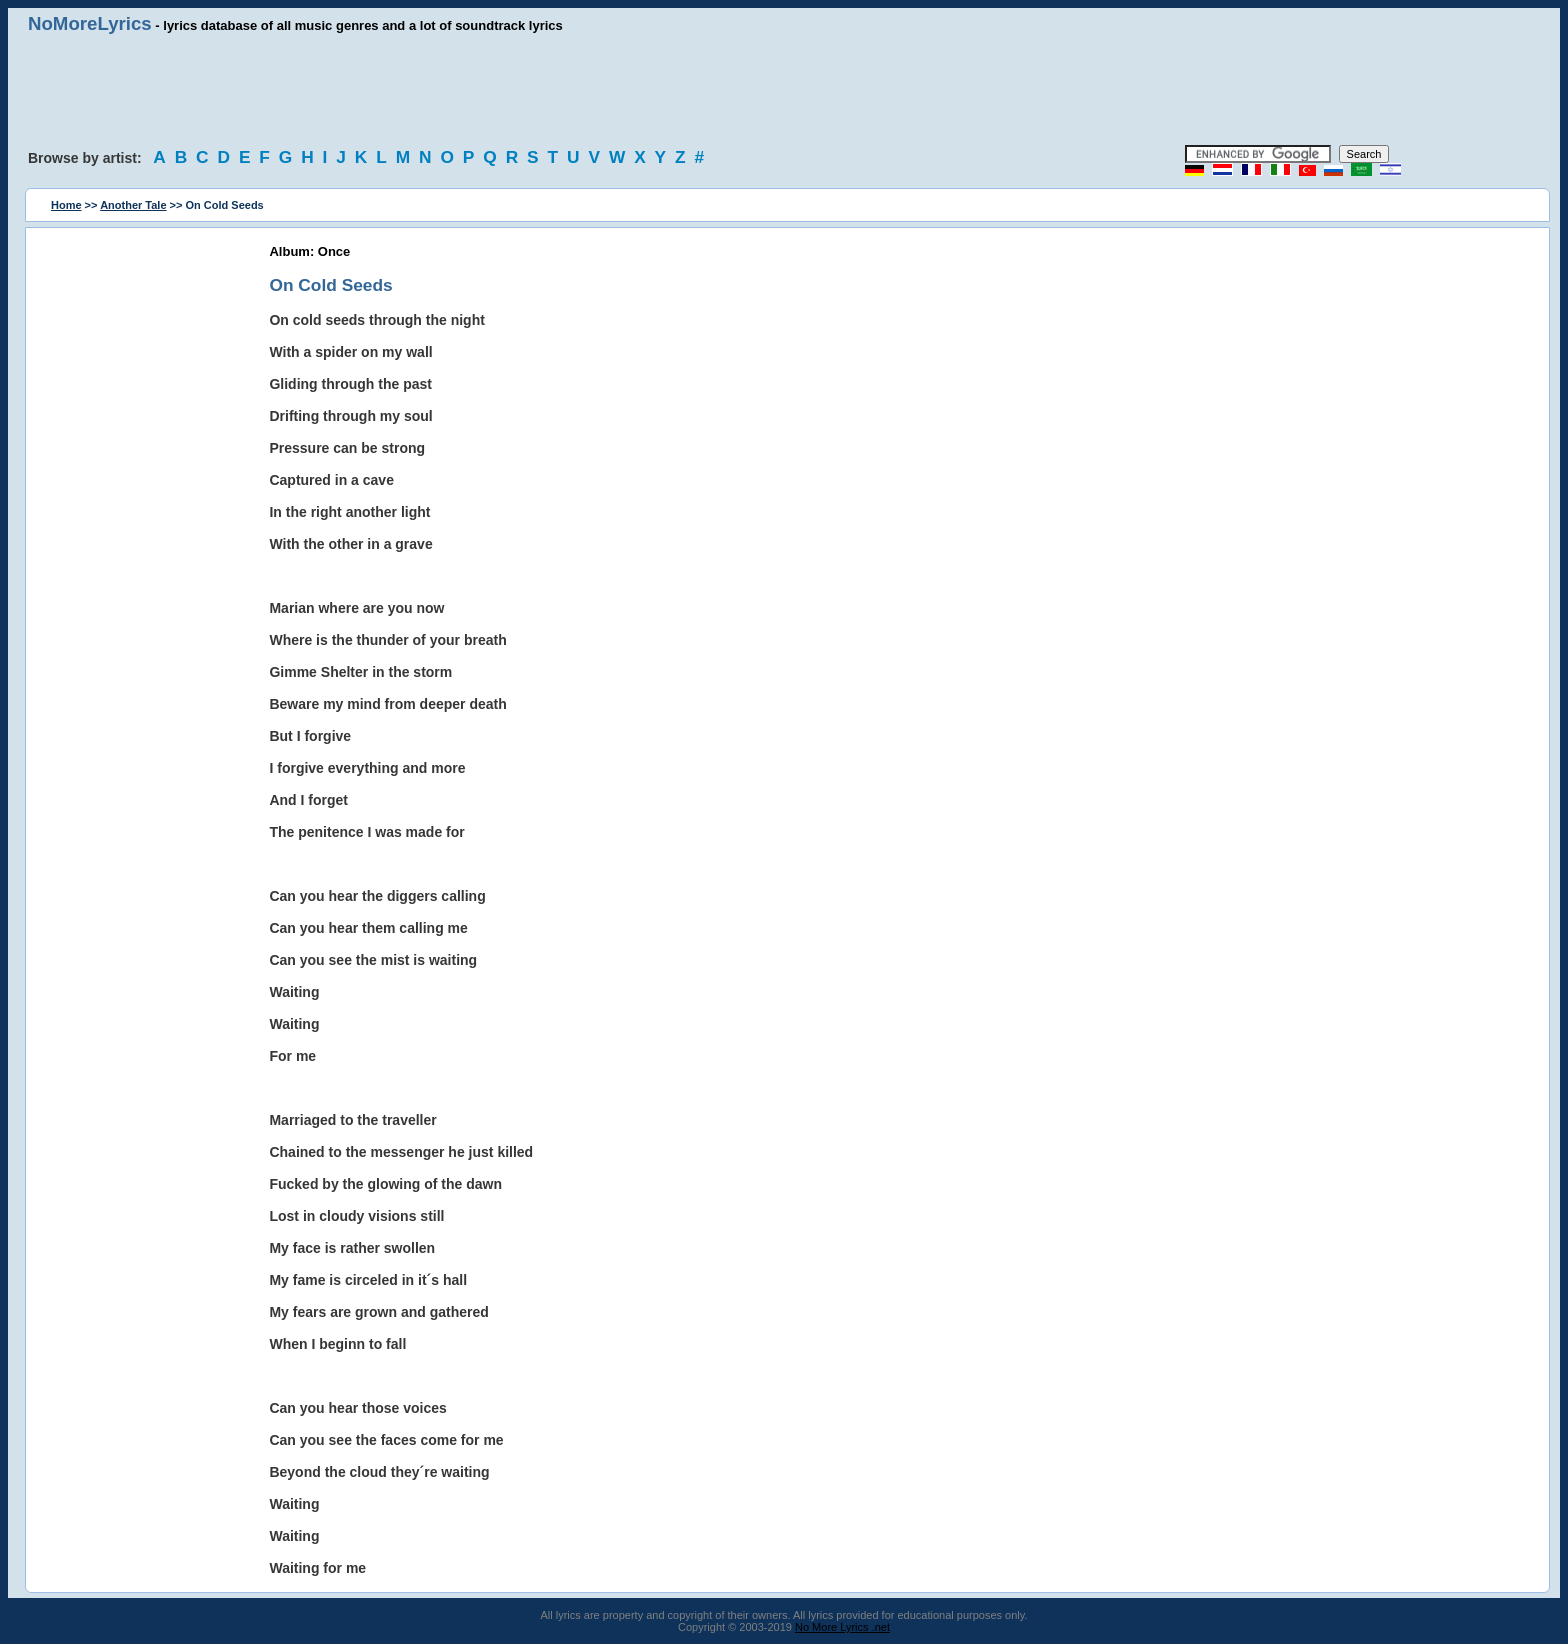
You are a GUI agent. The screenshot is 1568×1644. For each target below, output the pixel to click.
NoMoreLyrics (90, 23)
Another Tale (133, 205)
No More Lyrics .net (842, 1627)
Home (66, 205)
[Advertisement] (784, 90)
